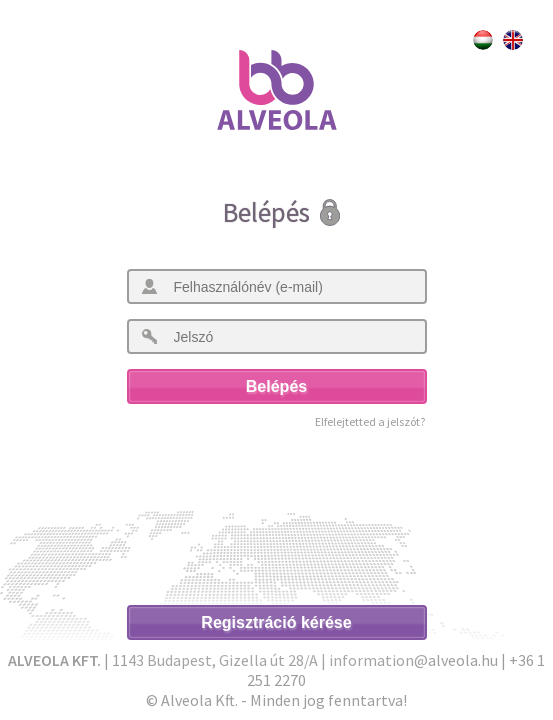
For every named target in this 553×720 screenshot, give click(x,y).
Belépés (276, 386)
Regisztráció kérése (276, 622)
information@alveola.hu (413, 660)
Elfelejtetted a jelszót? (370, 421)
